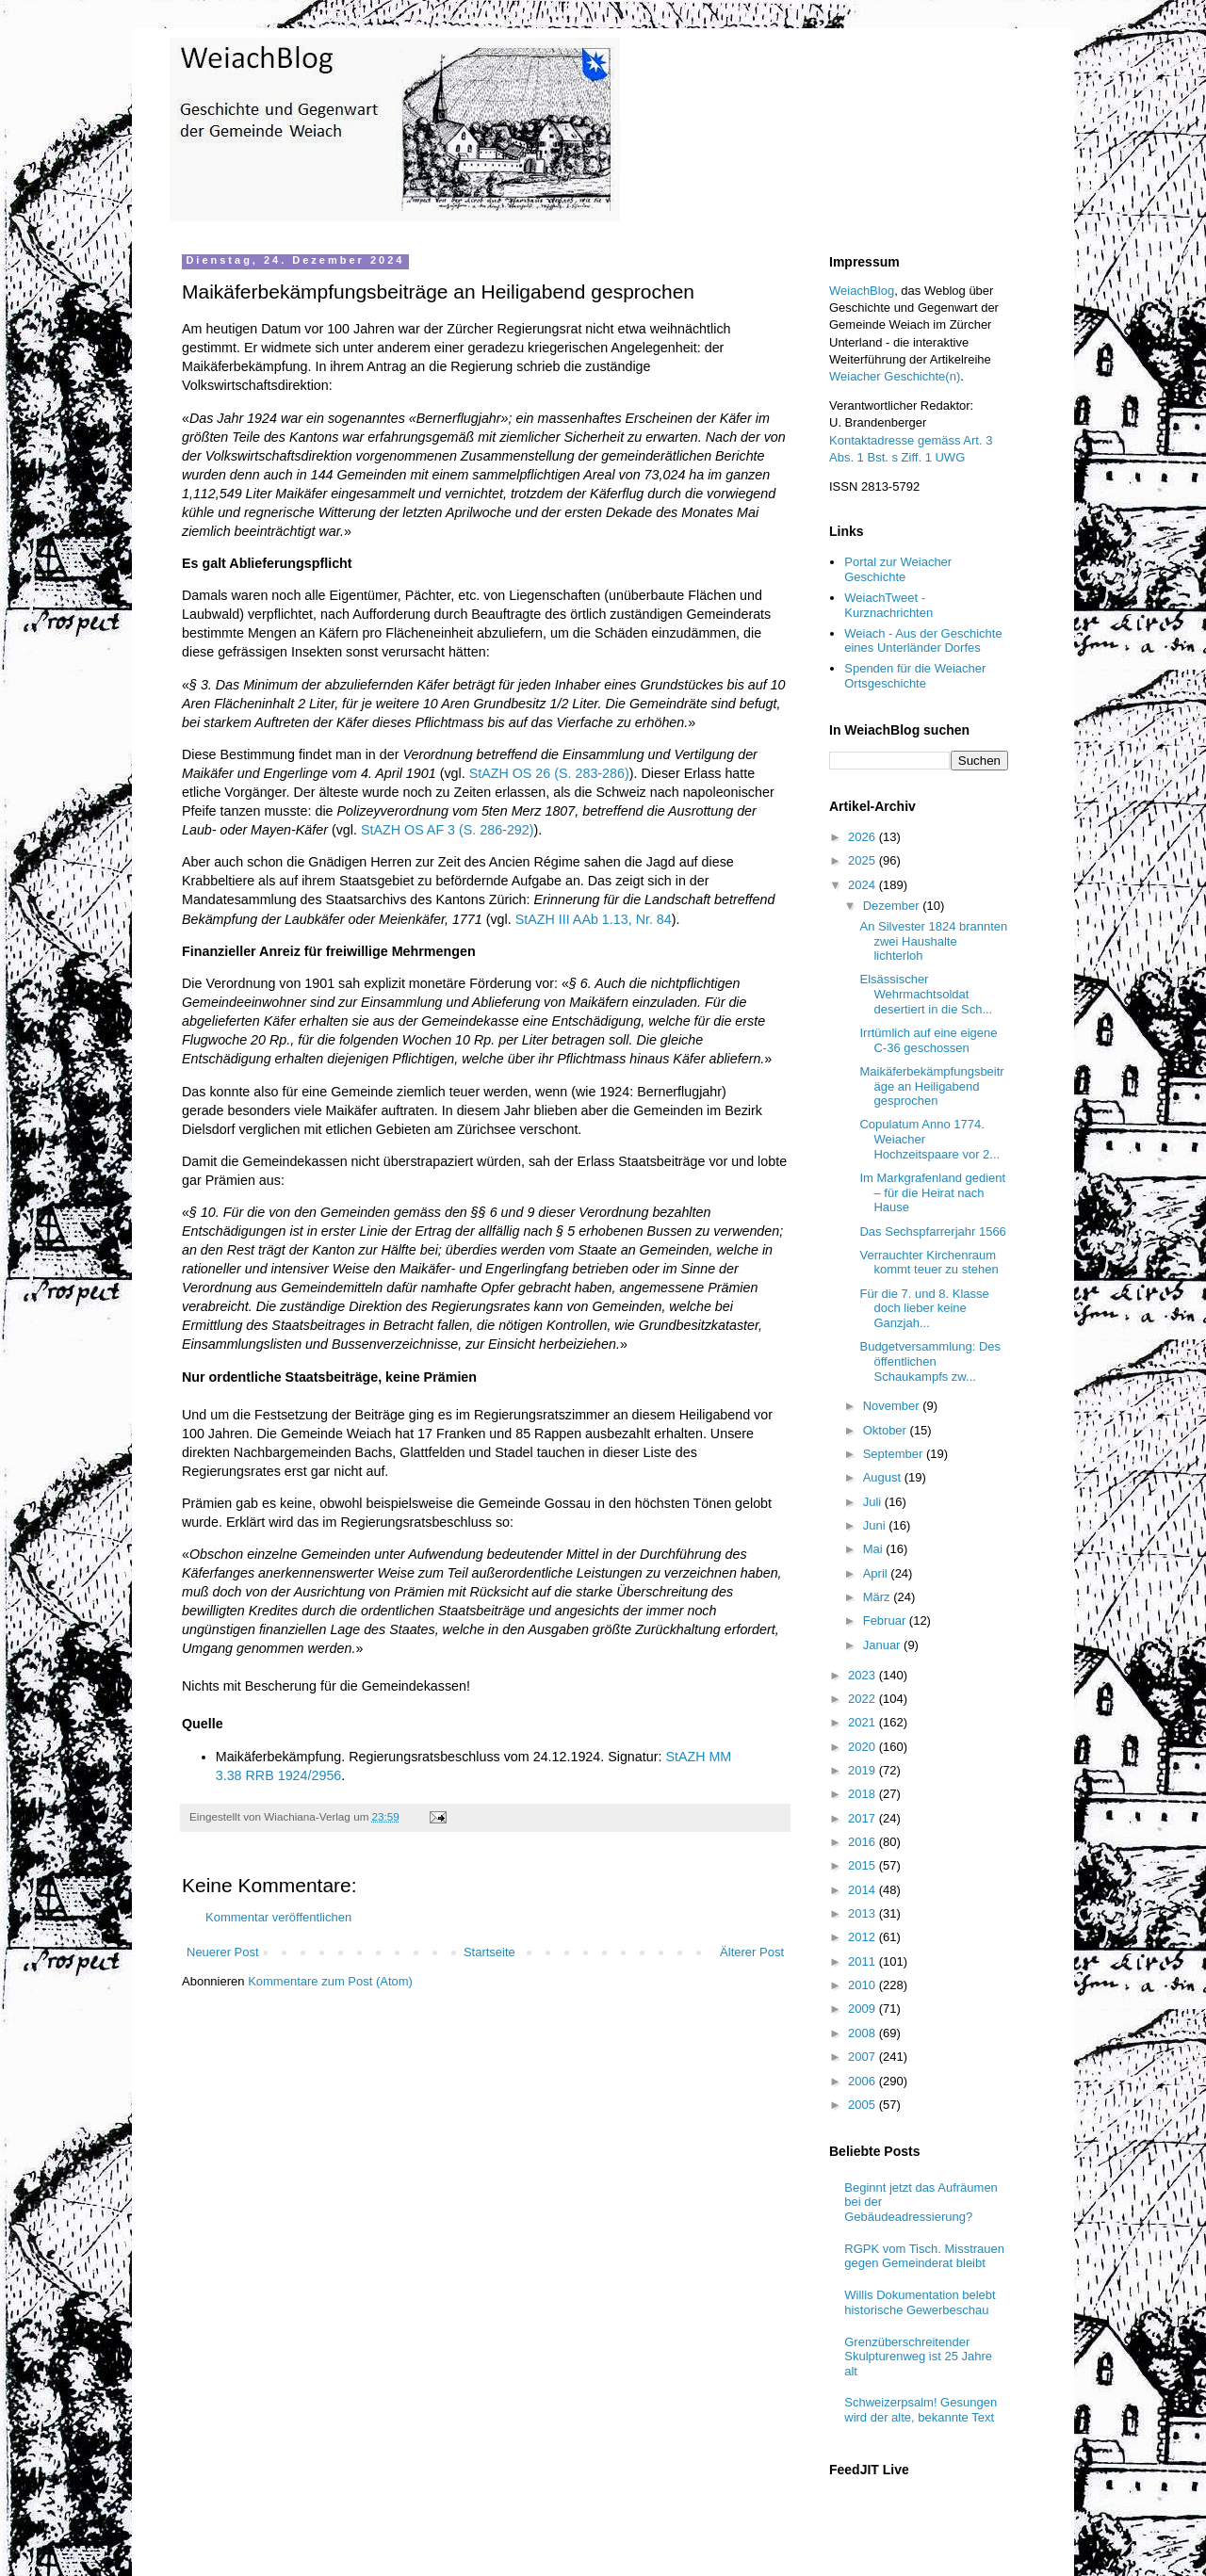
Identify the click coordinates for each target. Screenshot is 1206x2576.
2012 (863, 1937)
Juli (874, 1502)
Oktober (886, 1430)
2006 (863, 2081)
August (883, 1477)
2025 (863, 860)
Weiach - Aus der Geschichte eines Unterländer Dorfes (923, 641)
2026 (863, 837)
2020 (863, 1747)
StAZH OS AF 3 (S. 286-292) (447, 829)
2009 (863, 2008)
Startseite (489, 1952)
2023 (863, 1675)
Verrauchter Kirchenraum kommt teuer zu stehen (928, 1262)
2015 (863, 1865)
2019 (863, 1770)
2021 (863, 1722)
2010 (863, 1985)
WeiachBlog (861, 291)
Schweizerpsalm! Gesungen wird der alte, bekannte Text (920, 2409)
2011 (863, 1961)
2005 (863, 2105)
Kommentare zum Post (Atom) (330, 1981)
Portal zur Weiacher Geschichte (898, 569)
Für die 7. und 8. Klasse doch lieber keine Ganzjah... (923, 1308)
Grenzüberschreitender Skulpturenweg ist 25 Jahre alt (918, 2356)
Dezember (893, 906)
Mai (875, 1549)
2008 (863, 2033)
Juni (875, 1525)
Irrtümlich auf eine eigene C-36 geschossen (928, 1040)
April (877, 1573)
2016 (863, 1842)
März (878, 1597)
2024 (863, 885)
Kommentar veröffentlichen (278, 1917)
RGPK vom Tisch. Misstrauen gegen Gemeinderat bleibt (924, 2256)
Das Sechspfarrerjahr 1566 (932, 1231)
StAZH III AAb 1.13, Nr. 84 (593, 919)
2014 (863, 1890)
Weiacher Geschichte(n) (894, 376)
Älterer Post (752, 1952)
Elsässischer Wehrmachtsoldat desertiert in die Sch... (925, 993)
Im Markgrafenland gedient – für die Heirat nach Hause (932, 1192)
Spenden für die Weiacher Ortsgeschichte (915, 675)
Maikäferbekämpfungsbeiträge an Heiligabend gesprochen (931, 1086)
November (893, 1406)
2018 (863, 1794)
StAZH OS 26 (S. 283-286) (549, 773)
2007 (863, 2056)
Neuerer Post (223, 1952)
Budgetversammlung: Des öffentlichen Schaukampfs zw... (930, 1361)
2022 (863, 1699)
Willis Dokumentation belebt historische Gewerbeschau (919, 2302)
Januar (883, 1645)
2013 (863, 1913)
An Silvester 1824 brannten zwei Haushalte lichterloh (933, 941)
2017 (863, 1818)
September (894, 1454)
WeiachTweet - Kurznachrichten (888, 605)
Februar (886, 1620)
